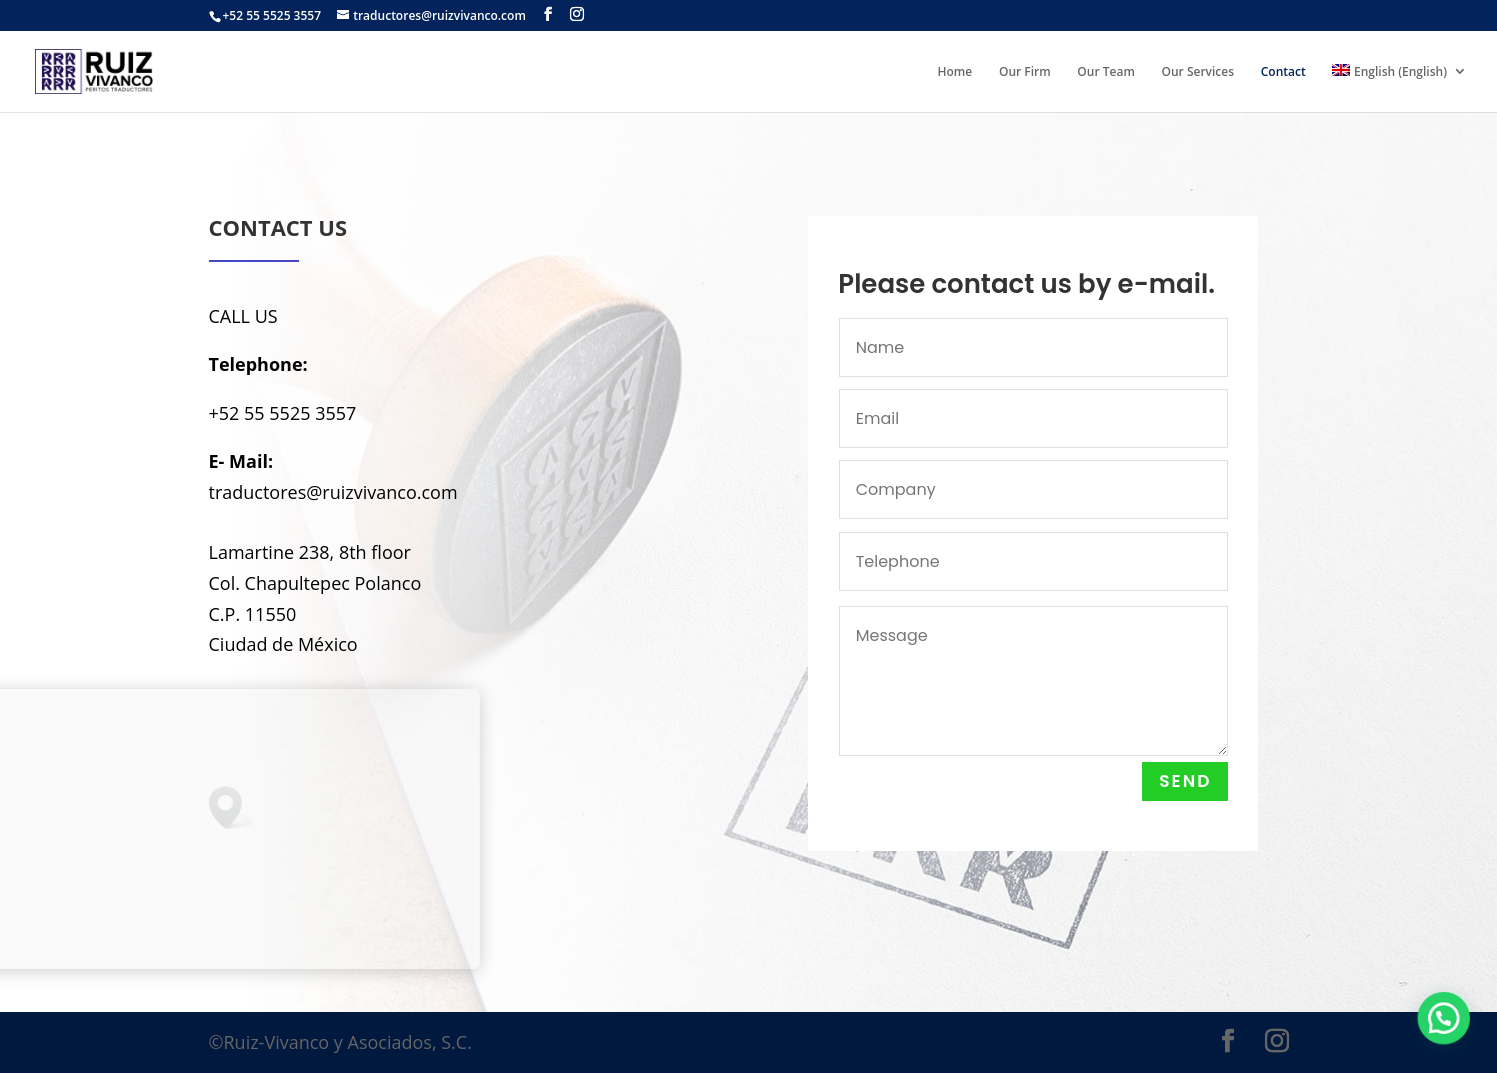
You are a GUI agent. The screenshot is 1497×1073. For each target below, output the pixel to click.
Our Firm (1025, 72)
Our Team (1105, 72)
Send (1190, 781)
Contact (1283, 72)
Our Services (1198, 72)
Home (955, 72)
